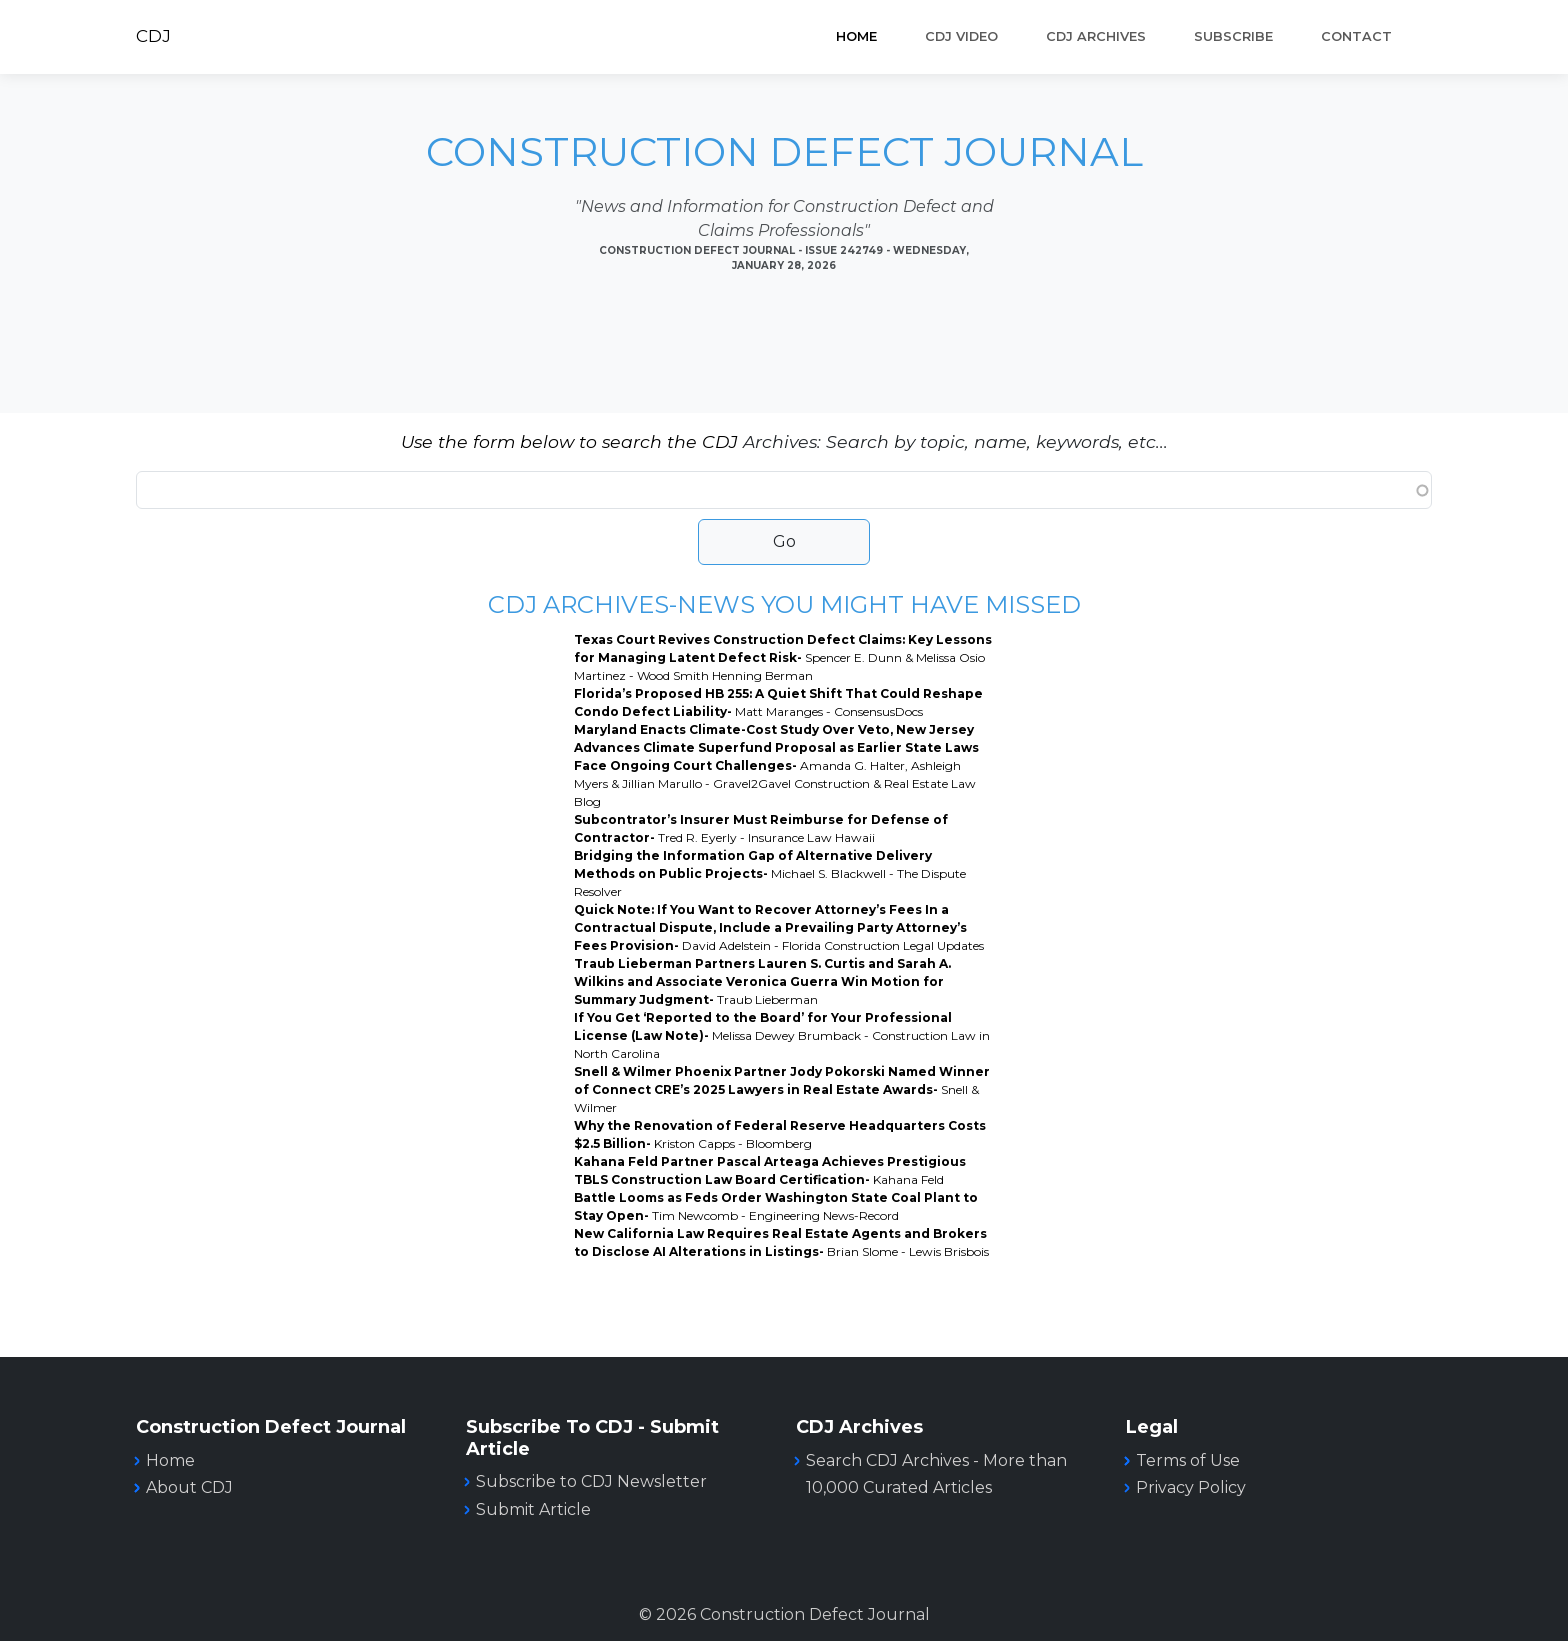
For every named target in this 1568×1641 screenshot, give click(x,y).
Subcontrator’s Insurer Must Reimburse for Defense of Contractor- (761, 828)
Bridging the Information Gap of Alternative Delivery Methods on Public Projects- (770, 873)
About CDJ (189, 1487)
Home (856, 36)
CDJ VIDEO (961, 36)
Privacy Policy (1191, 1487)
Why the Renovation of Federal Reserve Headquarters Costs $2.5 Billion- (780, 1134)
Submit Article (533, 1509)
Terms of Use (1188, 1460)
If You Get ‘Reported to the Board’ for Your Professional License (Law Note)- (782, 1035)
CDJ (153, 36)
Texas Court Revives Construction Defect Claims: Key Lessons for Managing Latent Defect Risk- (783, 657)
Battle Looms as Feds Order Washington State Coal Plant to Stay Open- (776, 1206)
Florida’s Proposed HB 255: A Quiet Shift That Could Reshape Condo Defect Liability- (778, 702)
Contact (1356, 36)
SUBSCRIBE (1233, 36)
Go (784, 541)
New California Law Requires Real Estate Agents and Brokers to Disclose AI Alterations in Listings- (781, 1242)
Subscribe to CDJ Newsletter (591, 1481)
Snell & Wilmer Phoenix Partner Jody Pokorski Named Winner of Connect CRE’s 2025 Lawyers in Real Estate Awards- (782, 1089)
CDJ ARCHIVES (1096, 36)
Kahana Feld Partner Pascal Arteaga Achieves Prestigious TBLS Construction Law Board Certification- (770, 1170)
